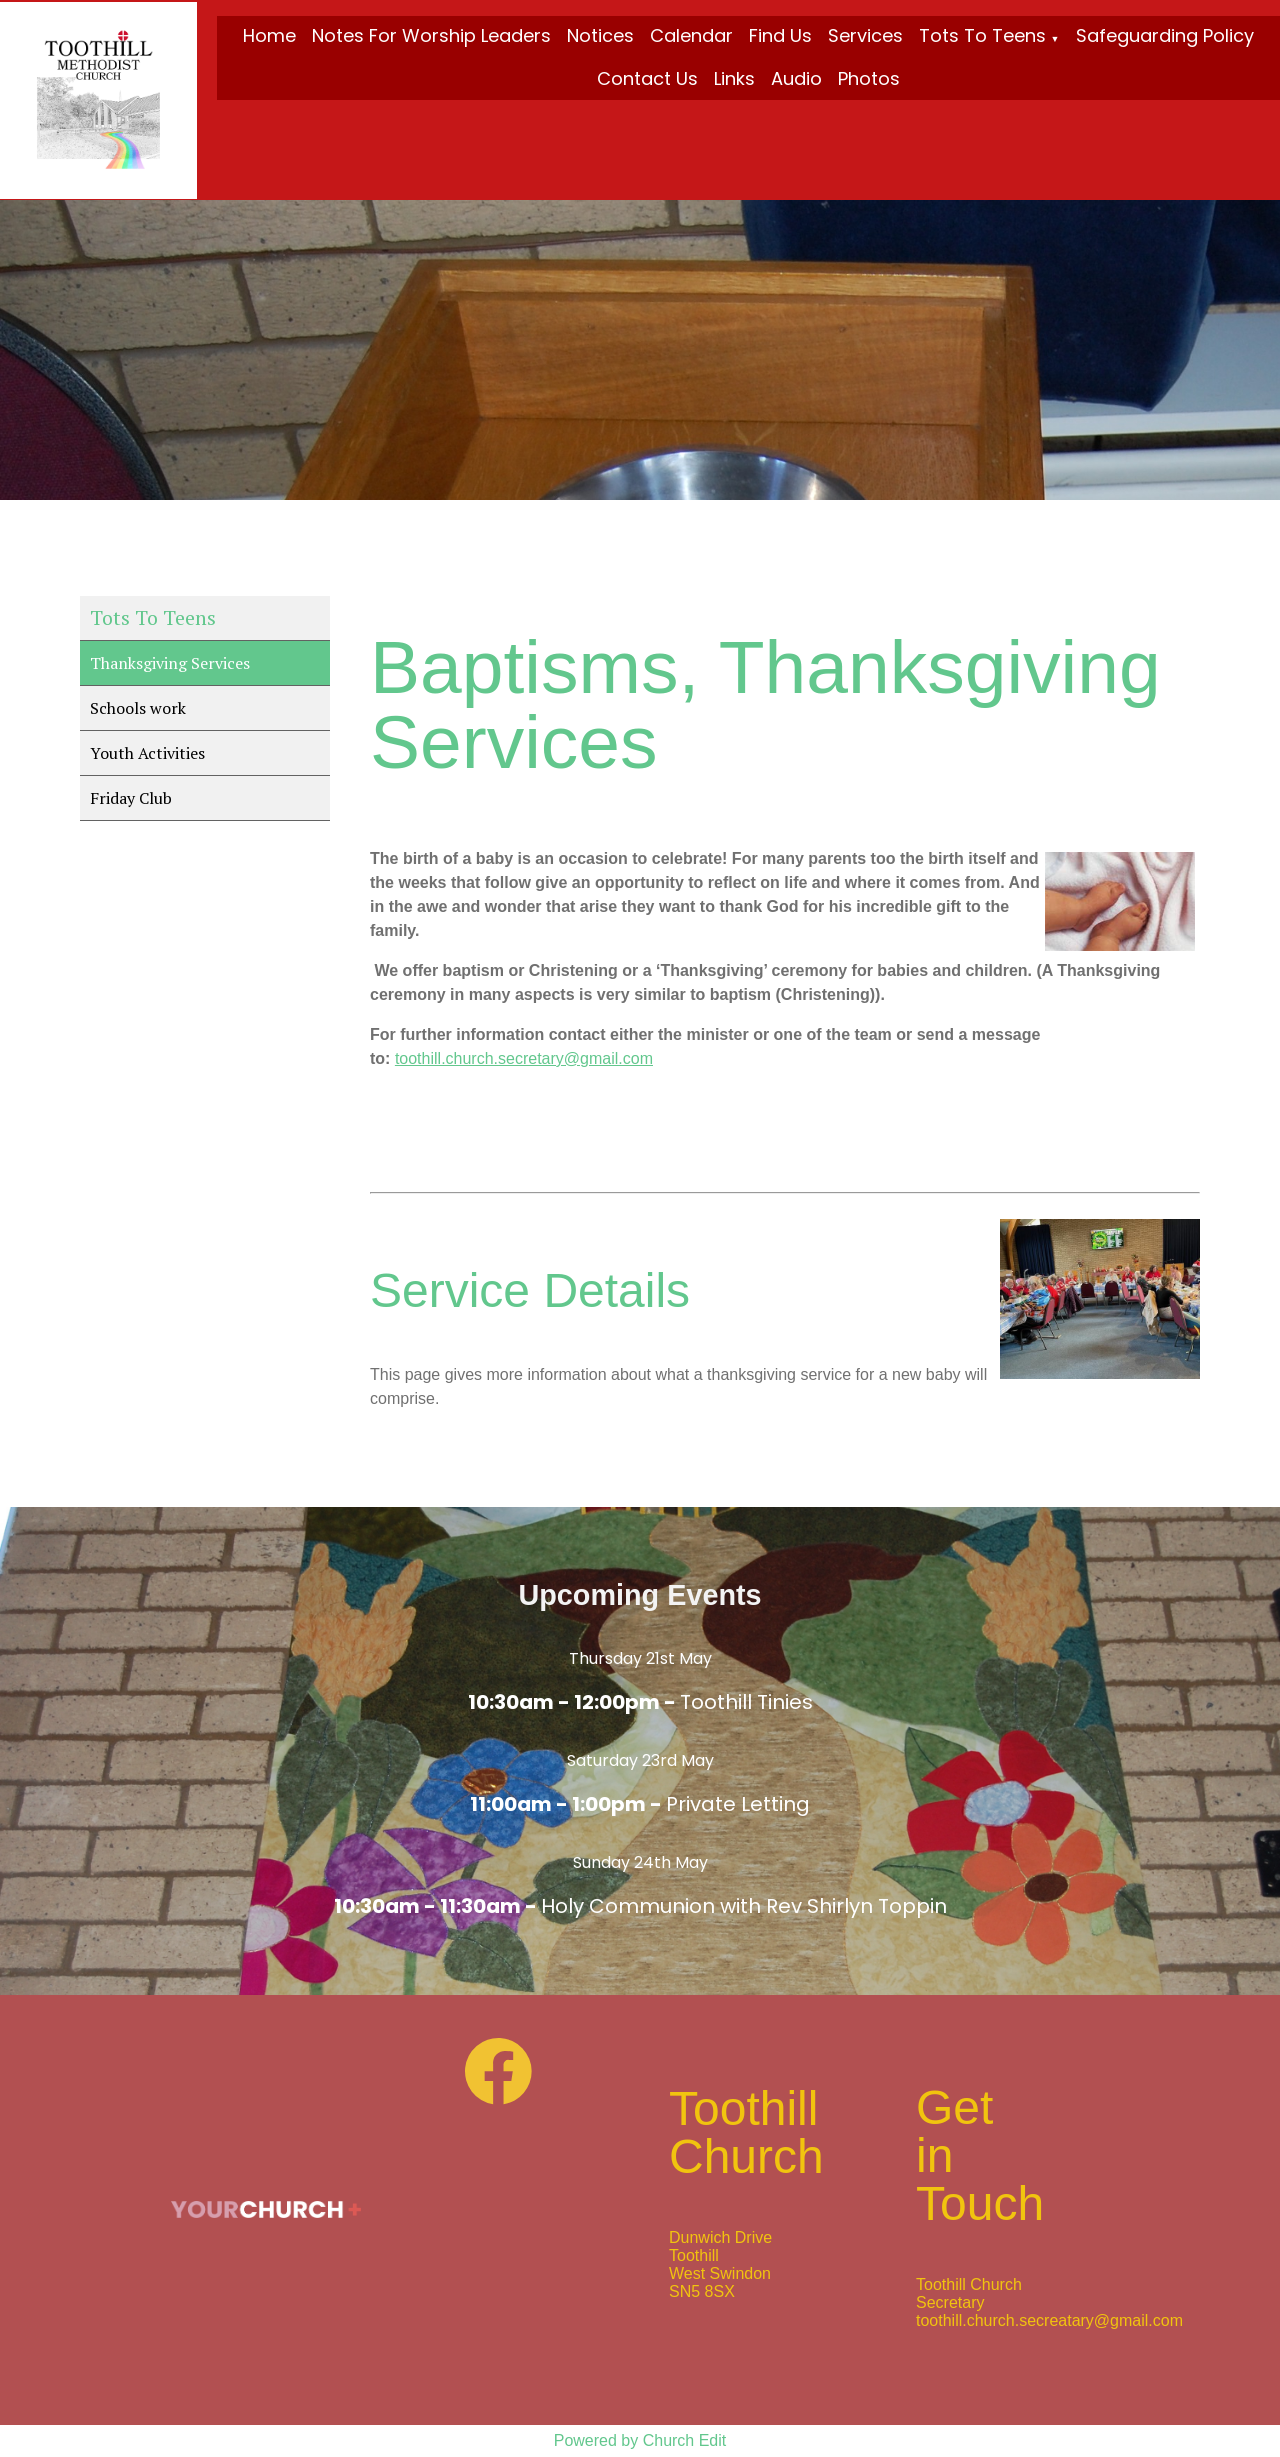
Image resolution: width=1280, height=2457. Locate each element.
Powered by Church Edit (640, 2440)
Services (865, 35)
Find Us (780, 35)
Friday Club (131, 798)
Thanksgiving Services (170, 663)
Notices (600, 35)
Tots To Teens (982, 35)
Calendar (691, 35)
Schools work (138, 708)
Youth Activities (147, 753)
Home (269, 35)
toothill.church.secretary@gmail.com (524, 1058)
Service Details (530, 1290)
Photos (869, 78)
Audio (796, 78)
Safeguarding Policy (1165, 35)
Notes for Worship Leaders (431, 35)
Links (734, 78)
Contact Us (647, 78)
